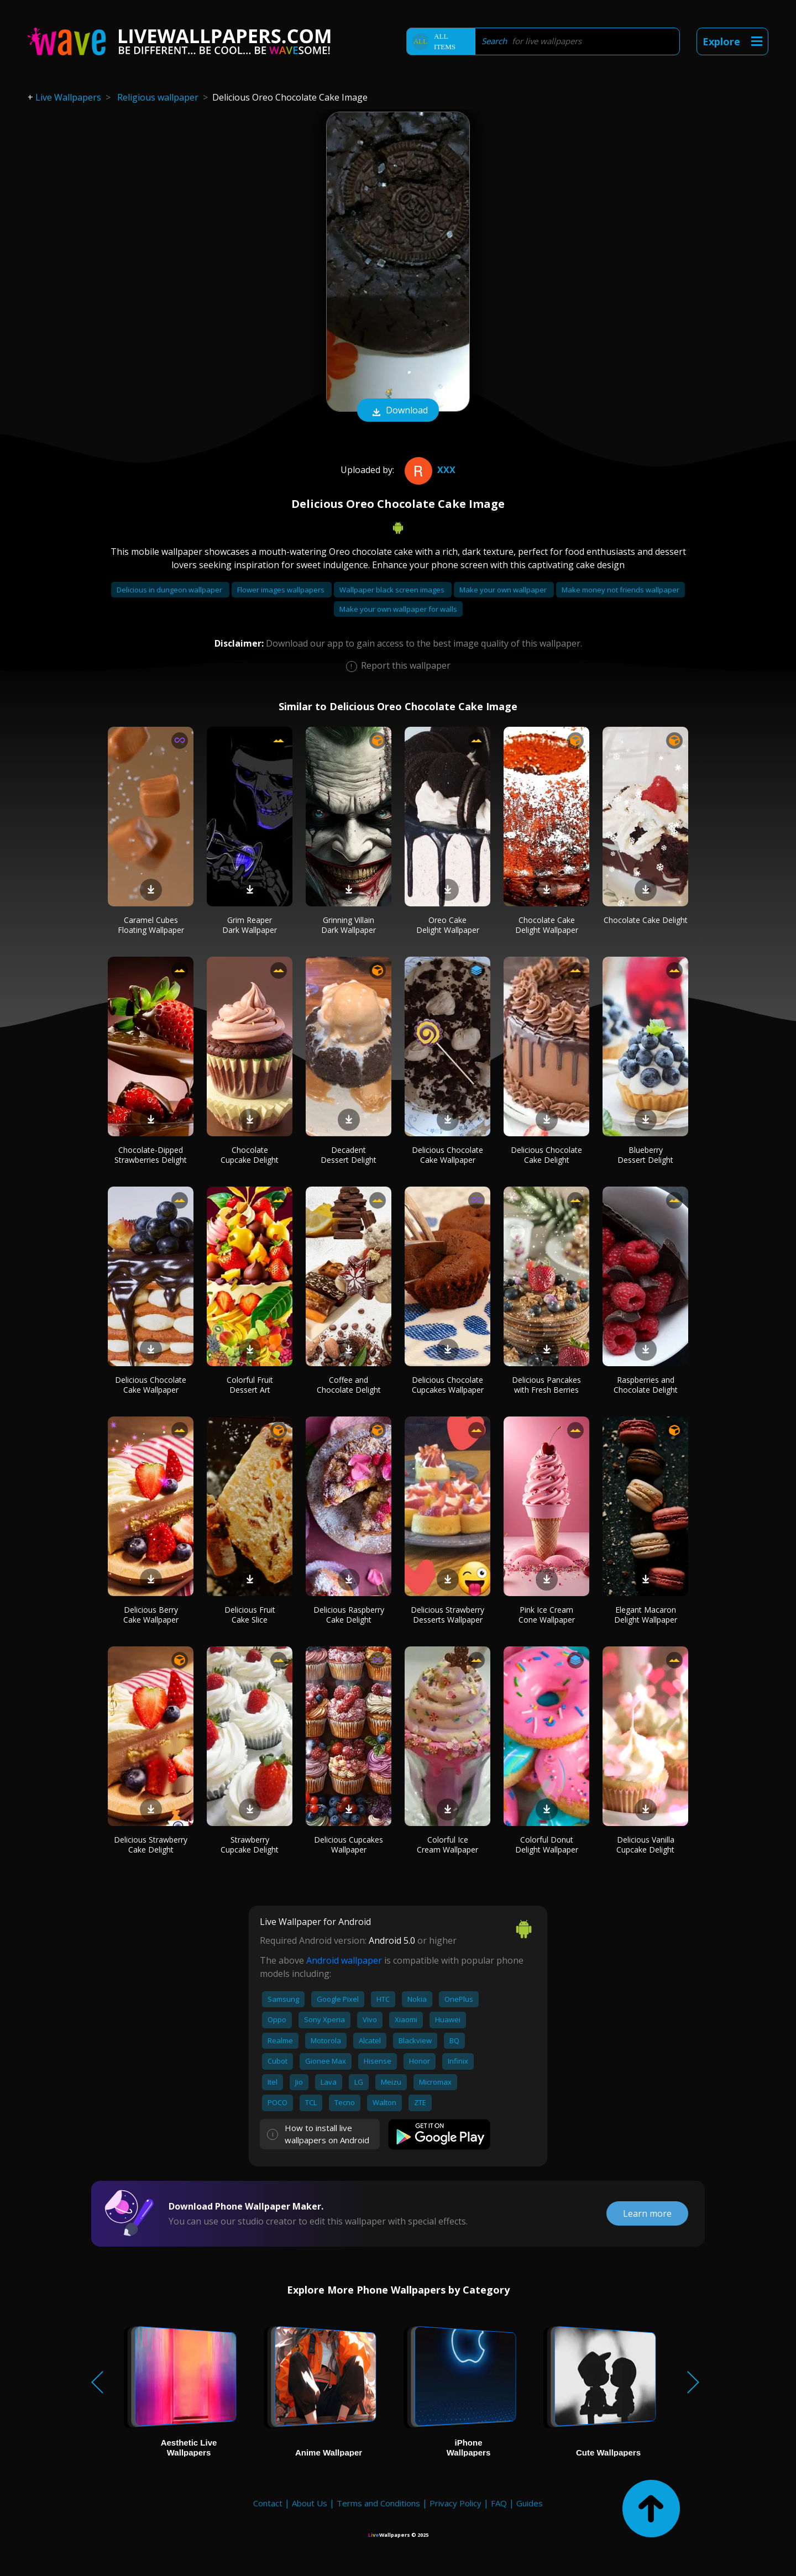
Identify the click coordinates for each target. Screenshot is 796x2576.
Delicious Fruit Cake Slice (249, 1614)
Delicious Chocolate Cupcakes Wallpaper (448, 1384)
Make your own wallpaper (503, 590)
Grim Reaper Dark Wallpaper (249, 925)
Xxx (428, 470)
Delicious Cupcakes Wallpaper (348, 1844)
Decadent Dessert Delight (348, 1155)
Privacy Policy (455, 2503)
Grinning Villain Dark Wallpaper (348, 925)
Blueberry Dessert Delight (645, 1155)
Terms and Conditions (378, 2503)
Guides (529, 2503)
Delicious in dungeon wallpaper (170, 590)
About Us (309, 2503)
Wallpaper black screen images (392, 590)
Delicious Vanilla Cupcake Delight (645, 1844)
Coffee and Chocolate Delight (349, 1384)
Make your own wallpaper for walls (398, 609)
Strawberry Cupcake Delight (250, 1844)
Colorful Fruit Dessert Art (250, 1384)
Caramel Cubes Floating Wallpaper (151, 925)
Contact (267, 2503)
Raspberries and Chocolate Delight (646, 1384)
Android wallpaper (344, 1960)
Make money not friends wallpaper (620, 590)
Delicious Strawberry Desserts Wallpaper (447, 1614)
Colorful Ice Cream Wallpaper (447, 1844)
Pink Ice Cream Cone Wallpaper (547, 1614)
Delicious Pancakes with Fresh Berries (546, 1384)
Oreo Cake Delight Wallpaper (447, 925)
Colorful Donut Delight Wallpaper (546, 1844)
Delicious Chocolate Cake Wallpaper (447, 1155)
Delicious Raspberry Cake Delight (348, 1614)
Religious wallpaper (157, 97)
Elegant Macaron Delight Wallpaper (645, 1614)
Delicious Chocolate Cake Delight (546, 1155)
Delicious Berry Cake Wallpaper (151, 1614)
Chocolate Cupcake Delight (250, 1155)
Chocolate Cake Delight (646, 920)
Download (398, 411)
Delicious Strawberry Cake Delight (150, 1844)
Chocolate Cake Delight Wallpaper (546, 925)
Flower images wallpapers (281, 590)
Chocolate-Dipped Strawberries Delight (150, 1155)
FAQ (499, 2503)
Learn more (647, 2213)
